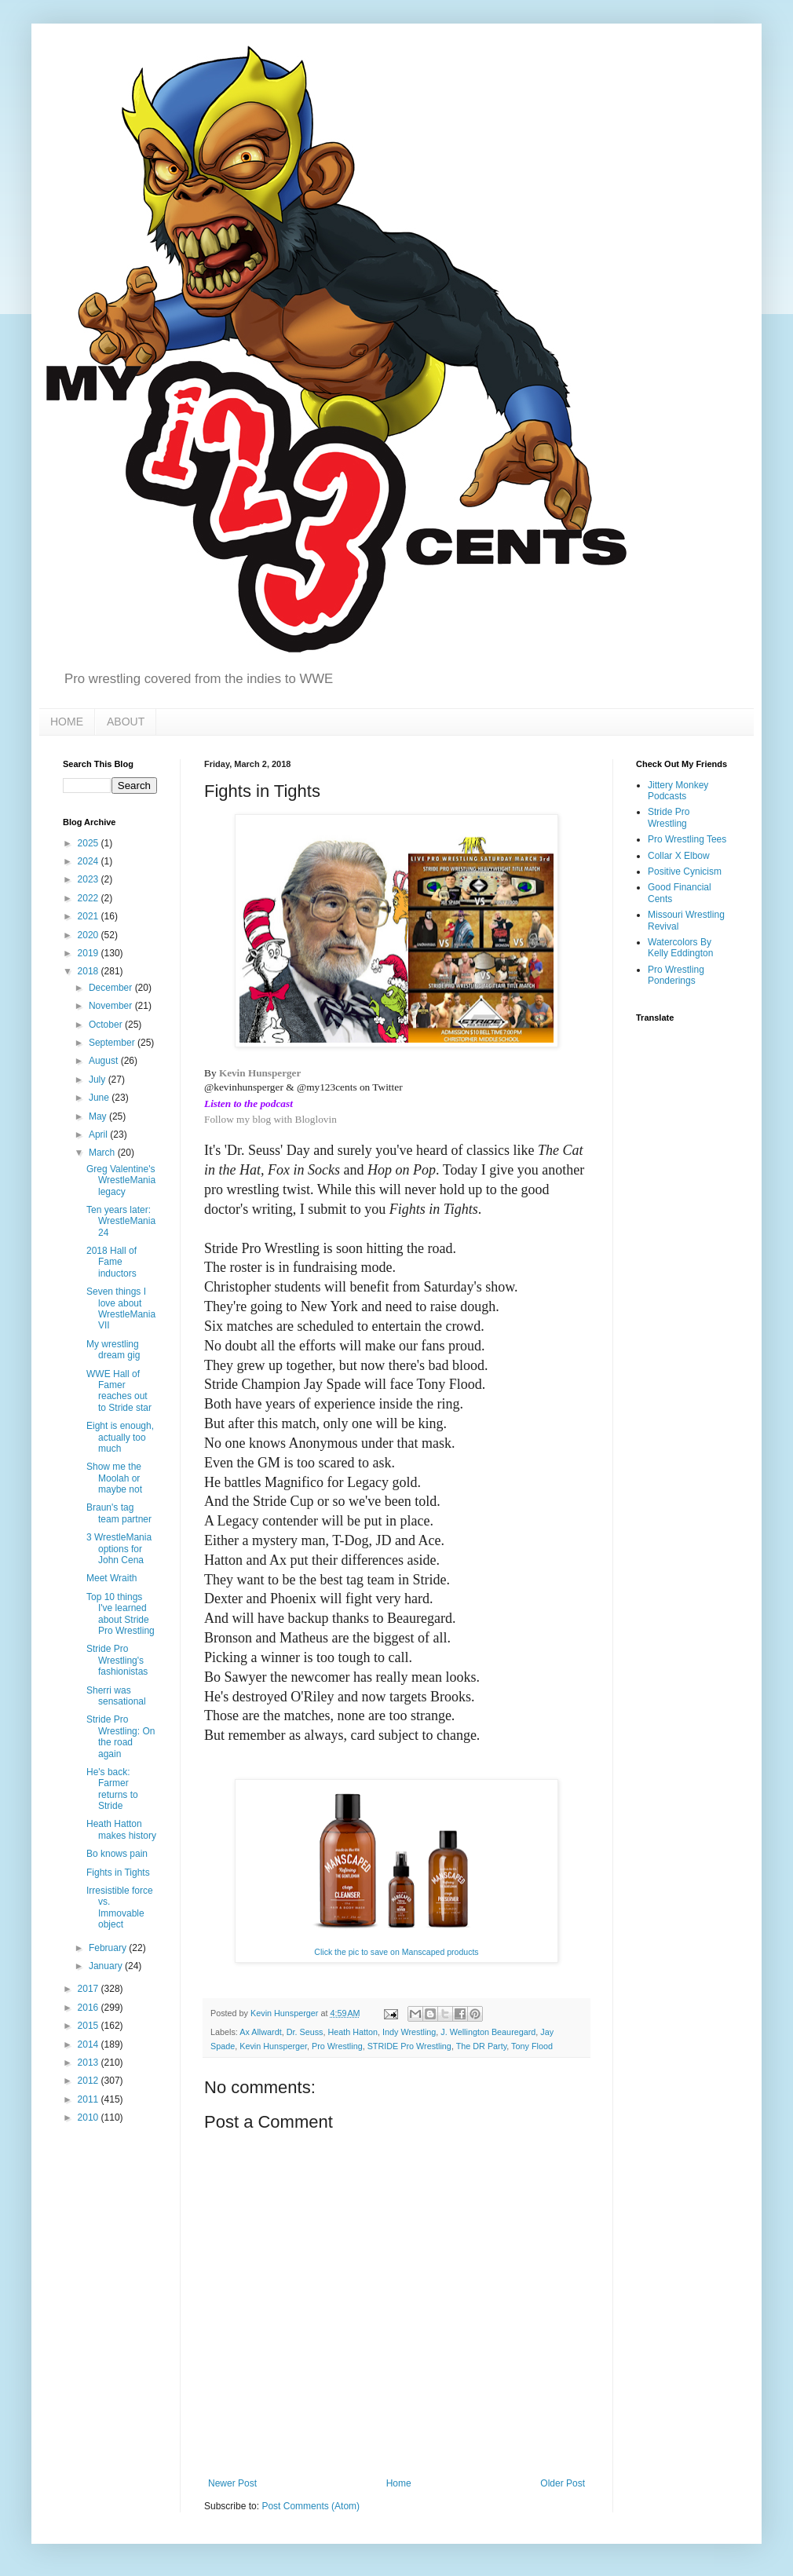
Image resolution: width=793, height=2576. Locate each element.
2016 (89, 2007)
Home (398, 2483)
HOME (66, 721)
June (100, 1097)
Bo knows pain (117, 1853)
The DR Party (481, 2046)
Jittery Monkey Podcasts (678, 791)
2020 (89, 935)
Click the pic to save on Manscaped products (396, 1952)
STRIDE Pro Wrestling (409, 2046)
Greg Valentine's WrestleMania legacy (120, 1180)
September (113, 1042)
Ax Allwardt (260, 2032)
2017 (89, 1988)
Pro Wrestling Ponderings (676, 975)
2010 (89, 2117)
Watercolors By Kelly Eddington (680, 948)
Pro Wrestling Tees (687, 839)
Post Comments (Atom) (310, 2506)
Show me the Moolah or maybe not (114, 1478)
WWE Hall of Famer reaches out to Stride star (119, 1390)
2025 (89, 843)
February (109, 1947)
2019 (89, 953)
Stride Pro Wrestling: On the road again (120, 1736)
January (107, 1965)
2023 (89, 879)
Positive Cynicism (685, 871)
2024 (89, 861)
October (107, 1024)
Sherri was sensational (116, 1696)
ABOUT (125, 721)
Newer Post (232, 2483)
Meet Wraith (111, 1578)
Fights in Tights (118, 1872)
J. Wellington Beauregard (487, 2032)
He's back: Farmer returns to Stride (112, 1789)
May (99, 1116)
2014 (89, 2044)
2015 (89, 2025)
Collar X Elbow (679, 855)
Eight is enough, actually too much (120, 1437)
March (103, 1152)
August (105, 1060)
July (98, 1079)
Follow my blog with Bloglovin (270, 1119)
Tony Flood (532, 2046)
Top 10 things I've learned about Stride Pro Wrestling (120, 1613)
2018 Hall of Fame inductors (111, 1262)
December (112, 987)
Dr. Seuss (305, 2032)
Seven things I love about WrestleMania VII (120, 1308)
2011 (89, 2099)
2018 (89, 971)
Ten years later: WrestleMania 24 (120, 1221)
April (99, 1134)
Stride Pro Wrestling (668, 817)
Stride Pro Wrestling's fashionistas (117, 1660)
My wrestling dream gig (113, 1350)
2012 (89, 2080)
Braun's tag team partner (119, 1513)
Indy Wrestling (409, 2032)
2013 (89, 2062)
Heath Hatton (352, 2032)
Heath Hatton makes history (121, 1829)
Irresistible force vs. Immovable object (119, 1907)
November (112, 1005)
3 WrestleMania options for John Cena (119, 1549)
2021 (89, 916)
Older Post (562, 2483)
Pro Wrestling (337, 2046)
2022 (89, 898)
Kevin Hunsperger (260, 1073)
